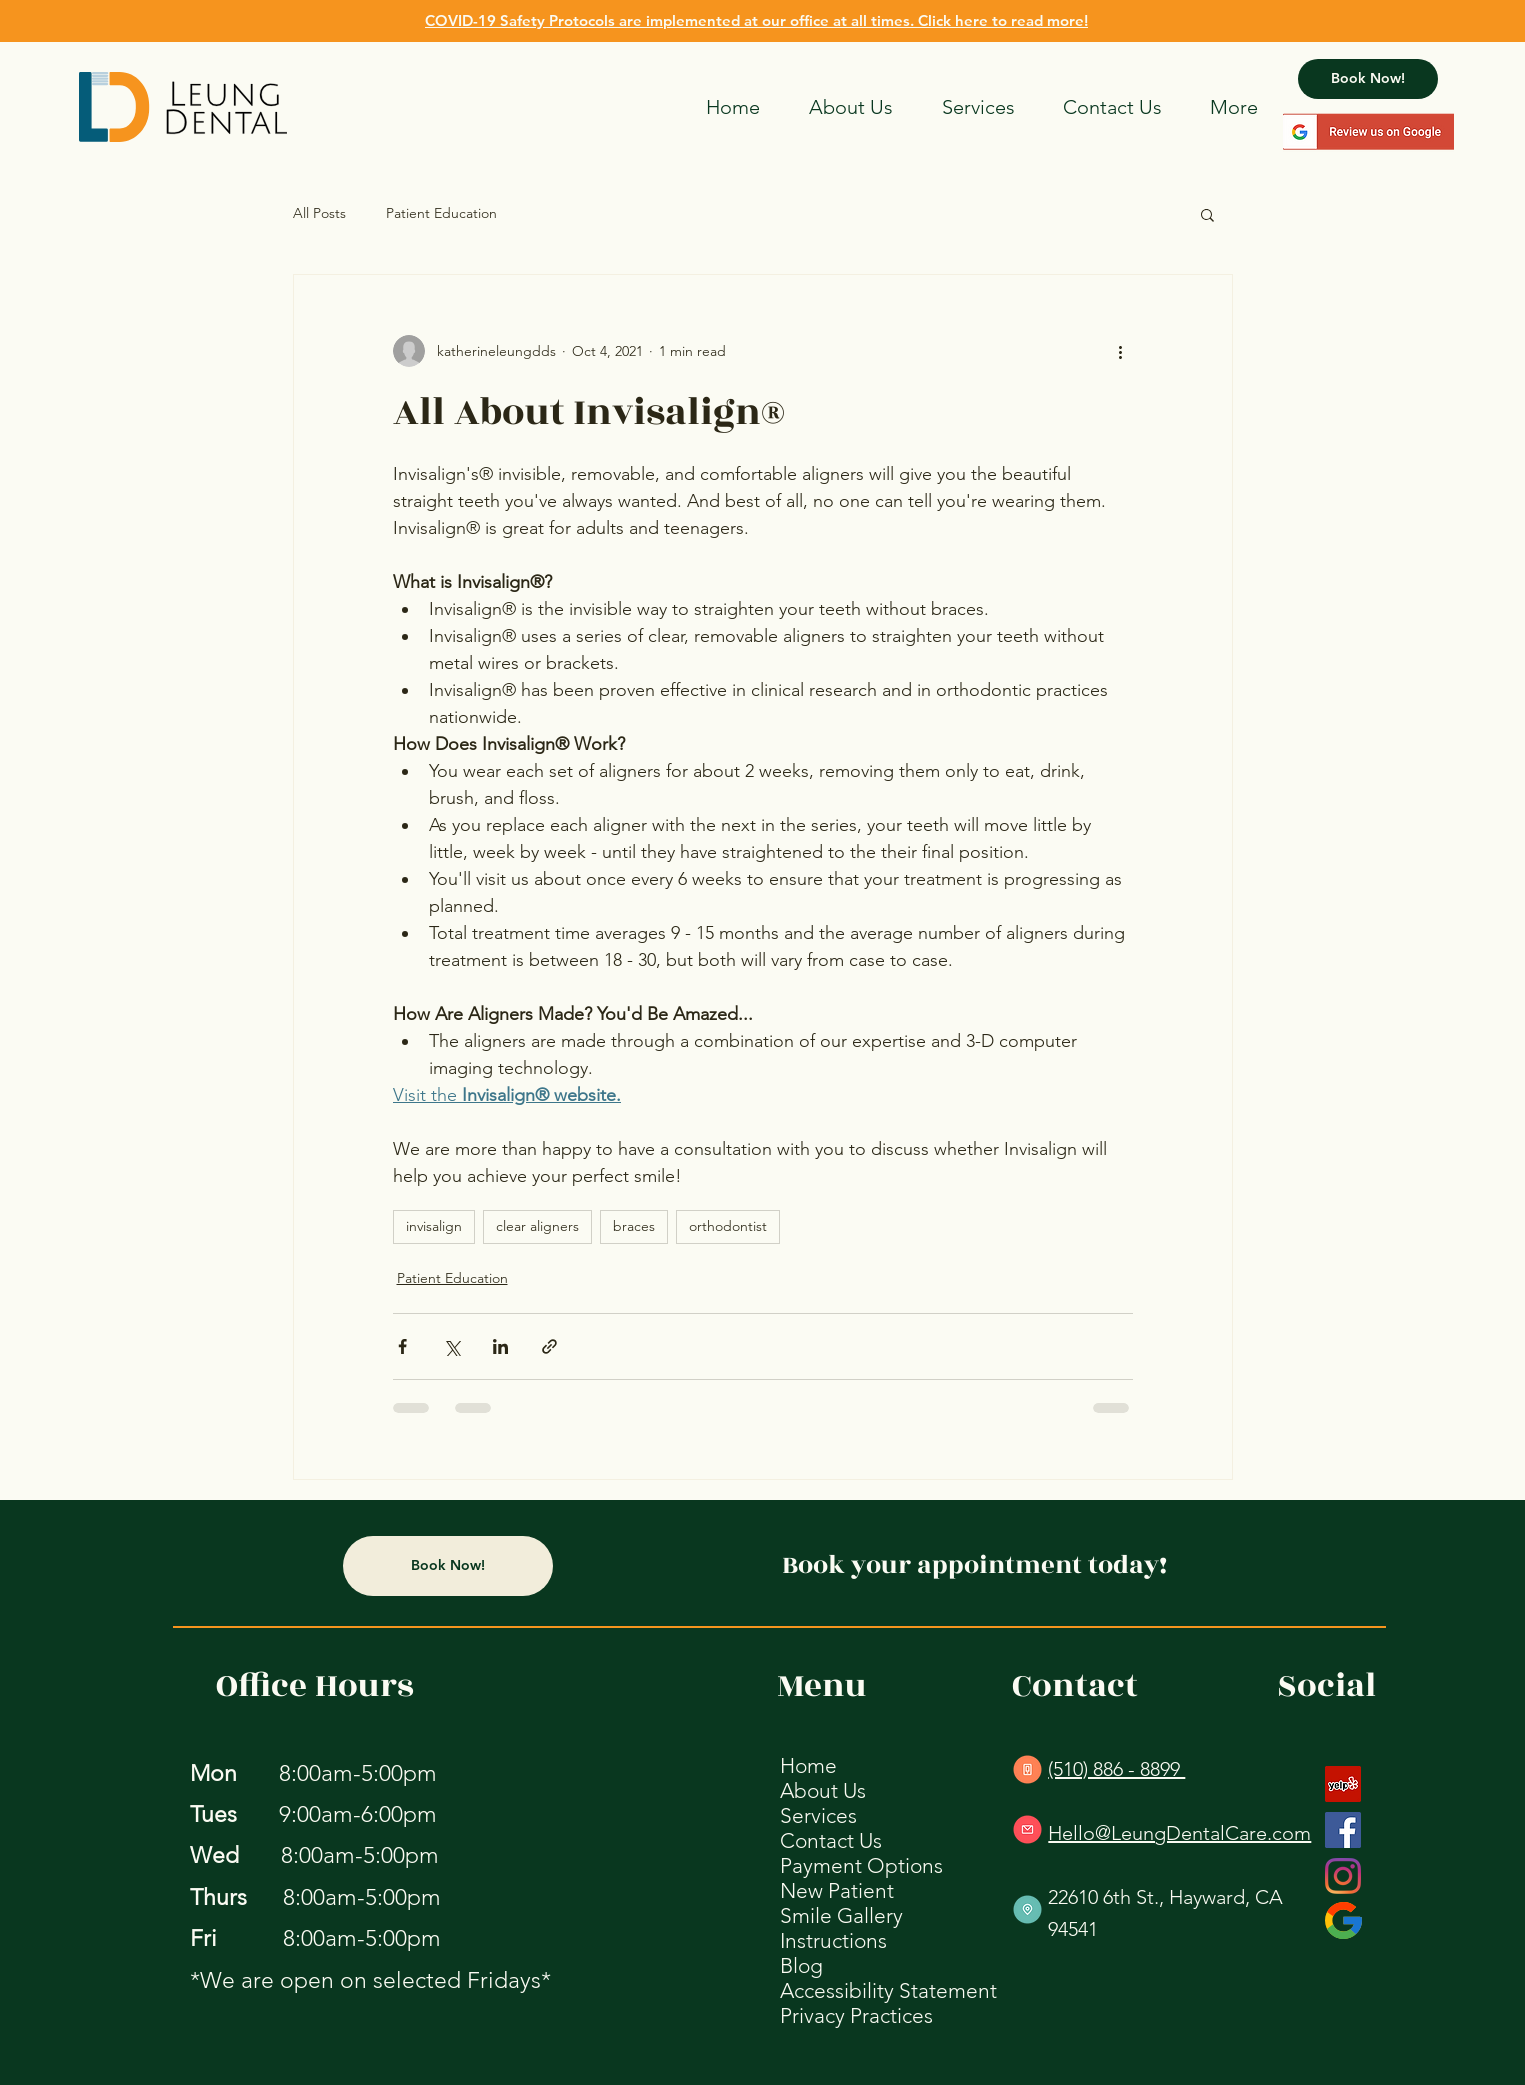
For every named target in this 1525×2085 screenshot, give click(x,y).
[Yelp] (1343, 1784)
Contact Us (831, 1840)
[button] (1207, 214)
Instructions (833, 1940)
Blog (801, 1965)
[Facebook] (1343, 1830)
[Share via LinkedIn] (500, 1346)
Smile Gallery (841, 1915)
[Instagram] (1343, 1876)
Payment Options (861, 1865)
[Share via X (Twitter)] (451, 1346)
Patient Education (441, 213)
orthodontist (728, 1226)
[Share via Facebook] (402, 1346)
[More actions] (1121, 351)
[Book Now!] (1368, 79)
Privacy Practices (856, 2015)
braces (634, 1226)
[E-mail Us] (1027, 1829)
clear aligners (537, 1226)
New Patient (837, 1890)
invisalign (434, 1226)
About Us (823, 1790)
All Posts (319, 213)
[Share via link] (549, 1346)
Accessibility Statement (888, 1990)
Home (808, 1765)
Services (818, 1815)
